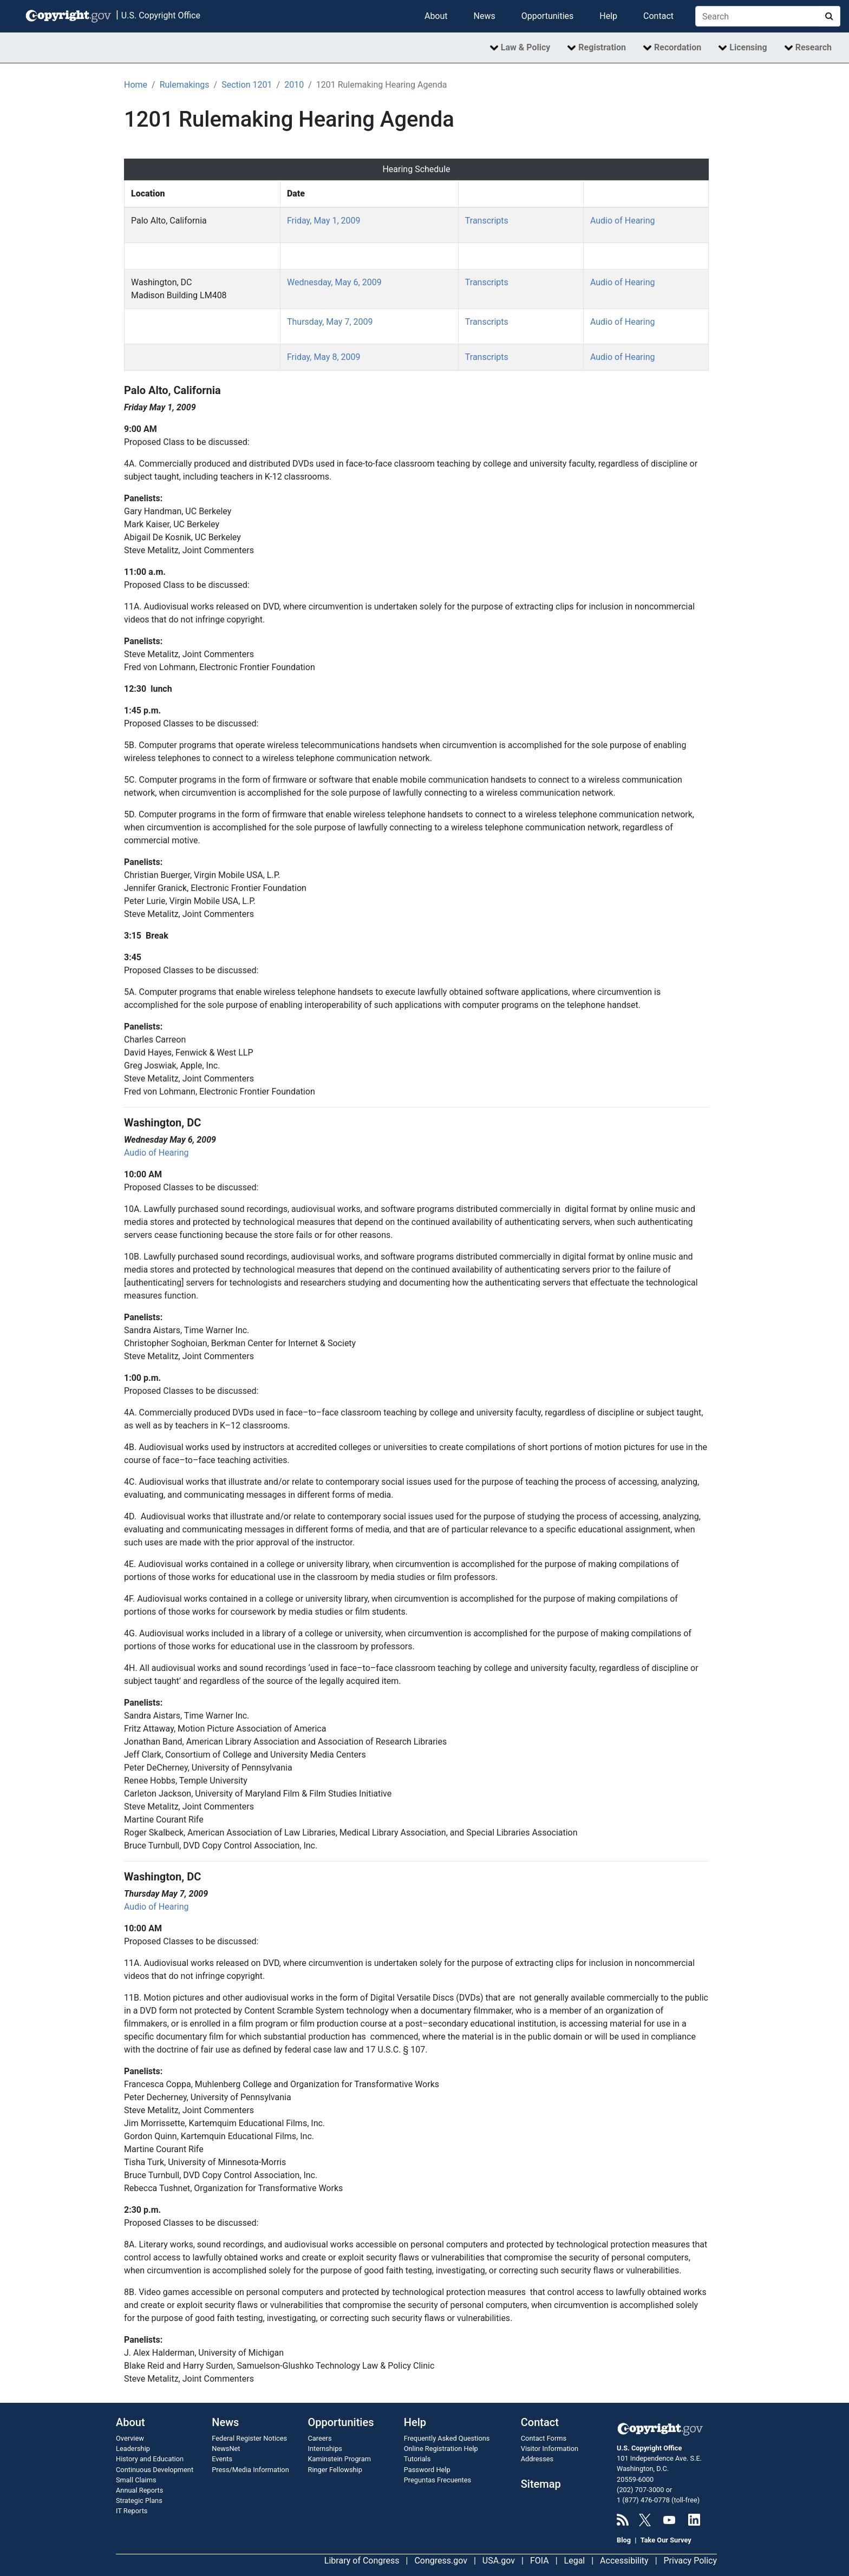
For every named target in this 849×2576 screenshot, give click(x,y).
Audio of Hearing (622, 220)
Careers (320, 2438)
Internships (325, 2448)
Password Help (427, 2470)
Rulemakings (185, 85)
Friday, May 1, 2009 (324, 220)
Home (135, 85)
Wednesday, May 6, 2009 (334, 282)
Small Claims (136, 2480)
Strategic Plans (139, 2500)
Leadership (133, 2448)
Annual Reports (139, 2490)
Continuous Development (154, 2470)
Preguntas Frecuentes (437, 2480)
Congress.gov (440, 2560)
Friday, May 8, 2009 (324, 357)
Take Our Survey (666, 2540)
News (484, 16)
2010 (294, 85)
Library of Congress (362, 2560)
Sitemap (541, 2483)
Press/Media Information (250, 2470)
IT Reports (131, 2511)
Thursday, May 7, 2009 (330, 322)
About (436, 16)
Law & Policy (526, 47)
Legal (574, 2560)
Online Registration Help (441, 2448)
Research (813, 47)
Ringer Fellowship (335, 2470)
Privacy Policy (690, 2560)
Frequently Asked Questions (447, 2438)
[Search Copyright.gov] (757, 16)
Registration (602, 47)
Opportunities (547, 16)
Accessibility (624, 2560)
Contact (658, 16)
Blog (624, 2540)
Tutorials (417, 2459)
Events (222, 2459)
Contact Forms (543, 2438)
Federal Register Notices (249, 2438)
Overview (130, 2438)
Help (608, 16)
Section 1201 (246, 85)
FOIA (539, 2560)
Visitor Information (549, 2448)
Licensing (748, 47)
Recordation (677, 47)
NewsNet (226, 2448)
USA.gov (498, 2560)
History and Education (150, 2459)
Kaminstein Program (339, 2459)
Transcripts (486, 220)
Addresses (537, 2459)
